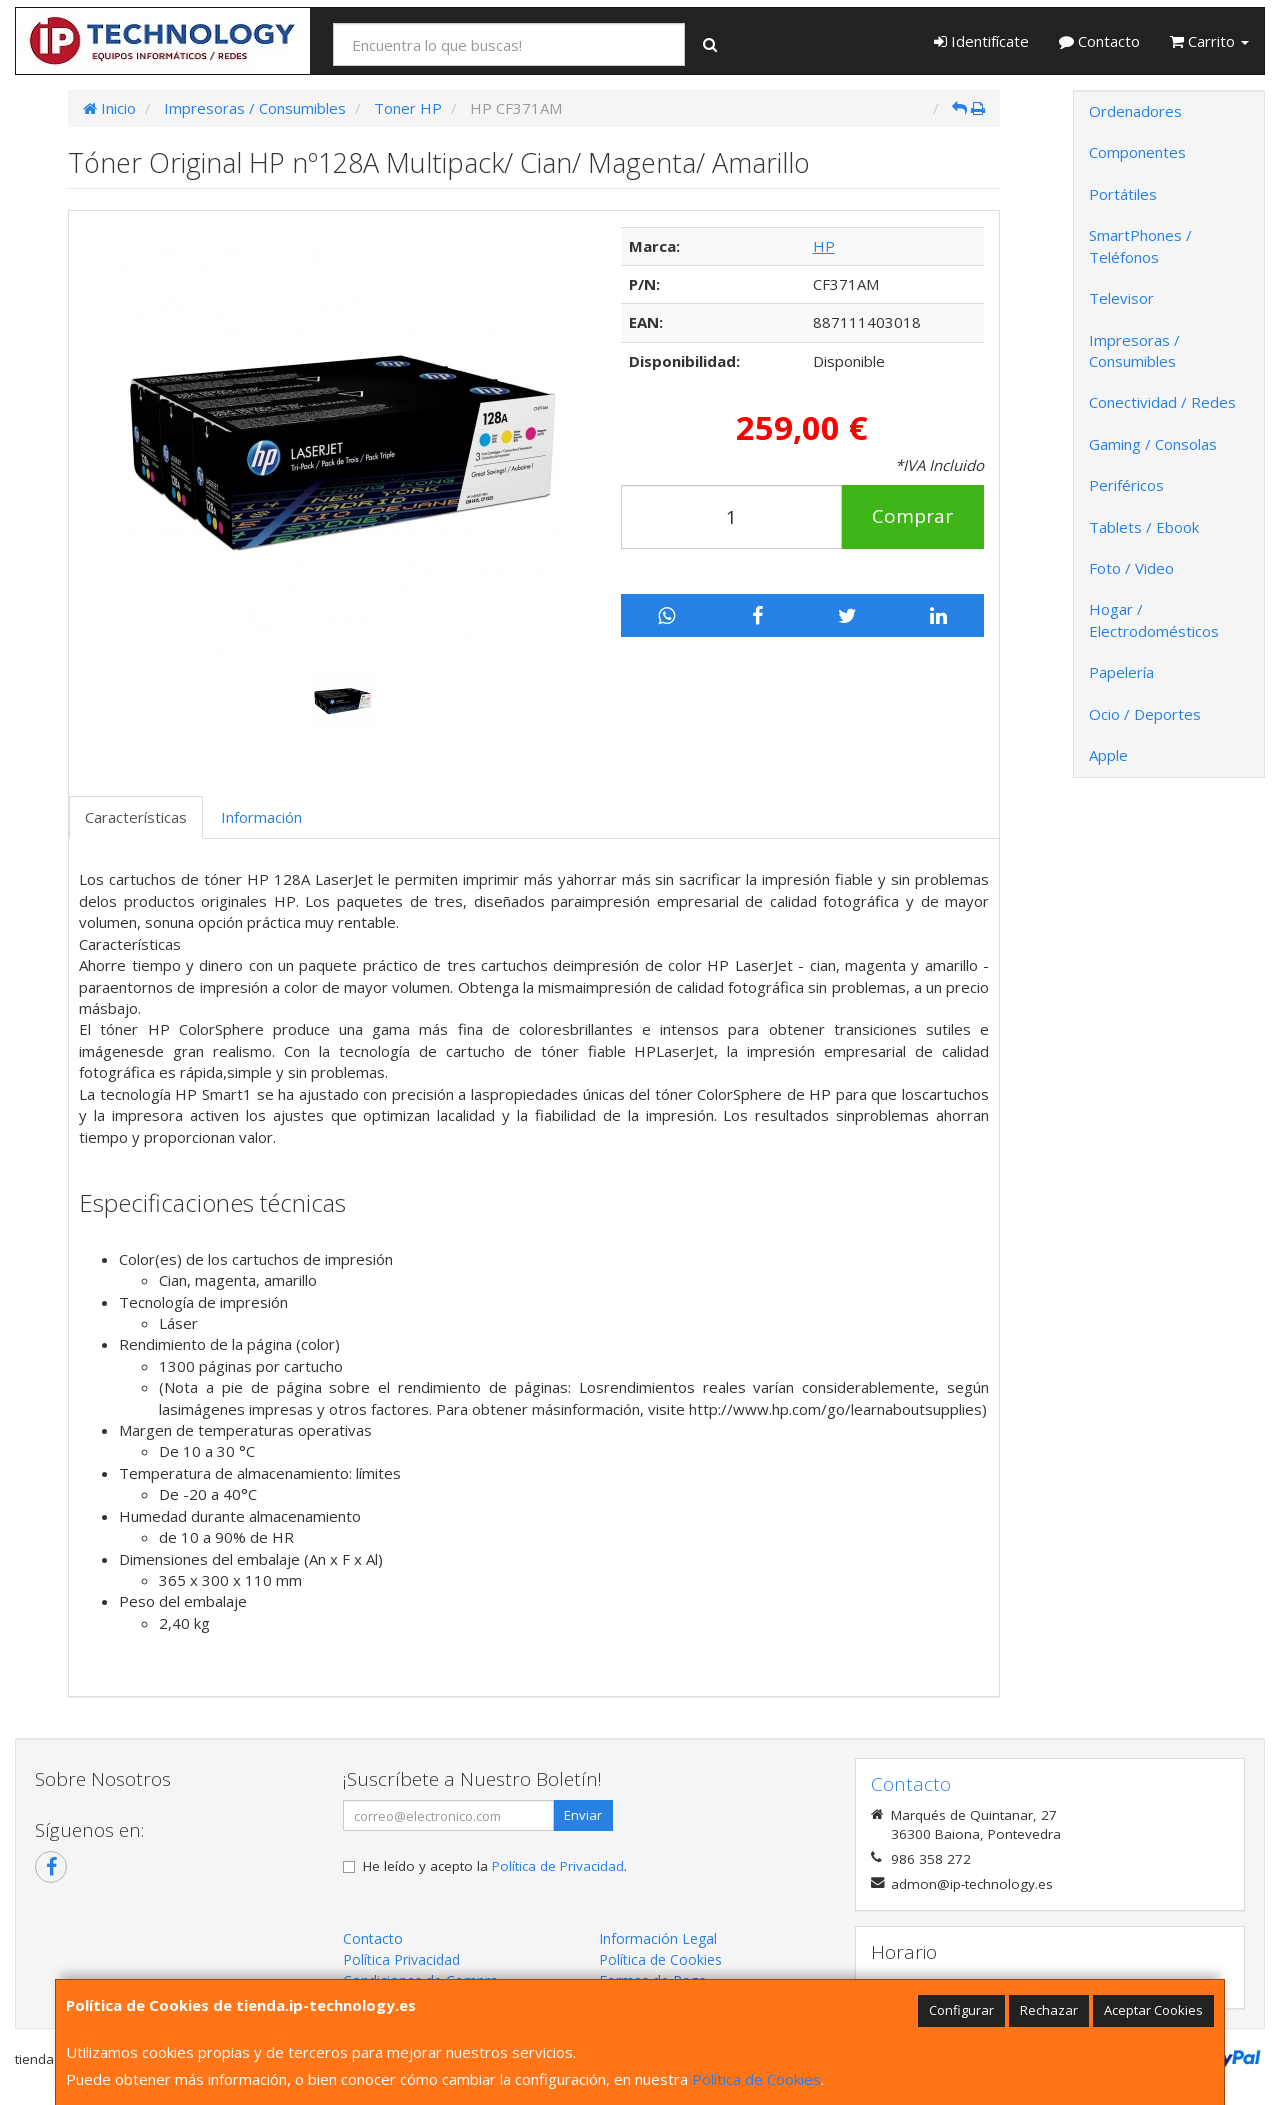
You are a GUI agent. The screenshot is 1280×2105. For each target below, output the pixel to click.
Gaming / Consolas (1153, 444)
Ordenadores (1135, 111)
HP (824, 246)
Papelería (1121, 672)
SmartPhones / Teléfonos (1140, 245)
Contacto (1099, 41)
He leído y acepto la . (495, 1866)
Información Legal (658, 1938)
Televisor (1121, 298)
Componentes (1137, 152)
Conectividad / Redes (1162, 402)
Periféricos (1126, 485)
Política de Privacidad (558, 1866)
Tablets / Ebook (1144, 527)
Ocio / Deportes (1145, 714)
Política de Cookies (756, 2079)
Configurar (961, 2010)
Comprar (912, 516)
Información (261, 817)
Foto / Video (1131, 568)
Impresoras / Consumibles (1134, 350)
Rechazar (1049, 2010)
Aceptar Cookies (1153, 2010)
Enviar (583, 1815)
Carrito (1209, 41)
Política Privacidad (401, 1959)
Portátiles (1123, 194)
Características (136, 817)
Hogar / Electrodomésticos (1154, 619)
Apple (1108, 755)
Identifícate (981, 41)
